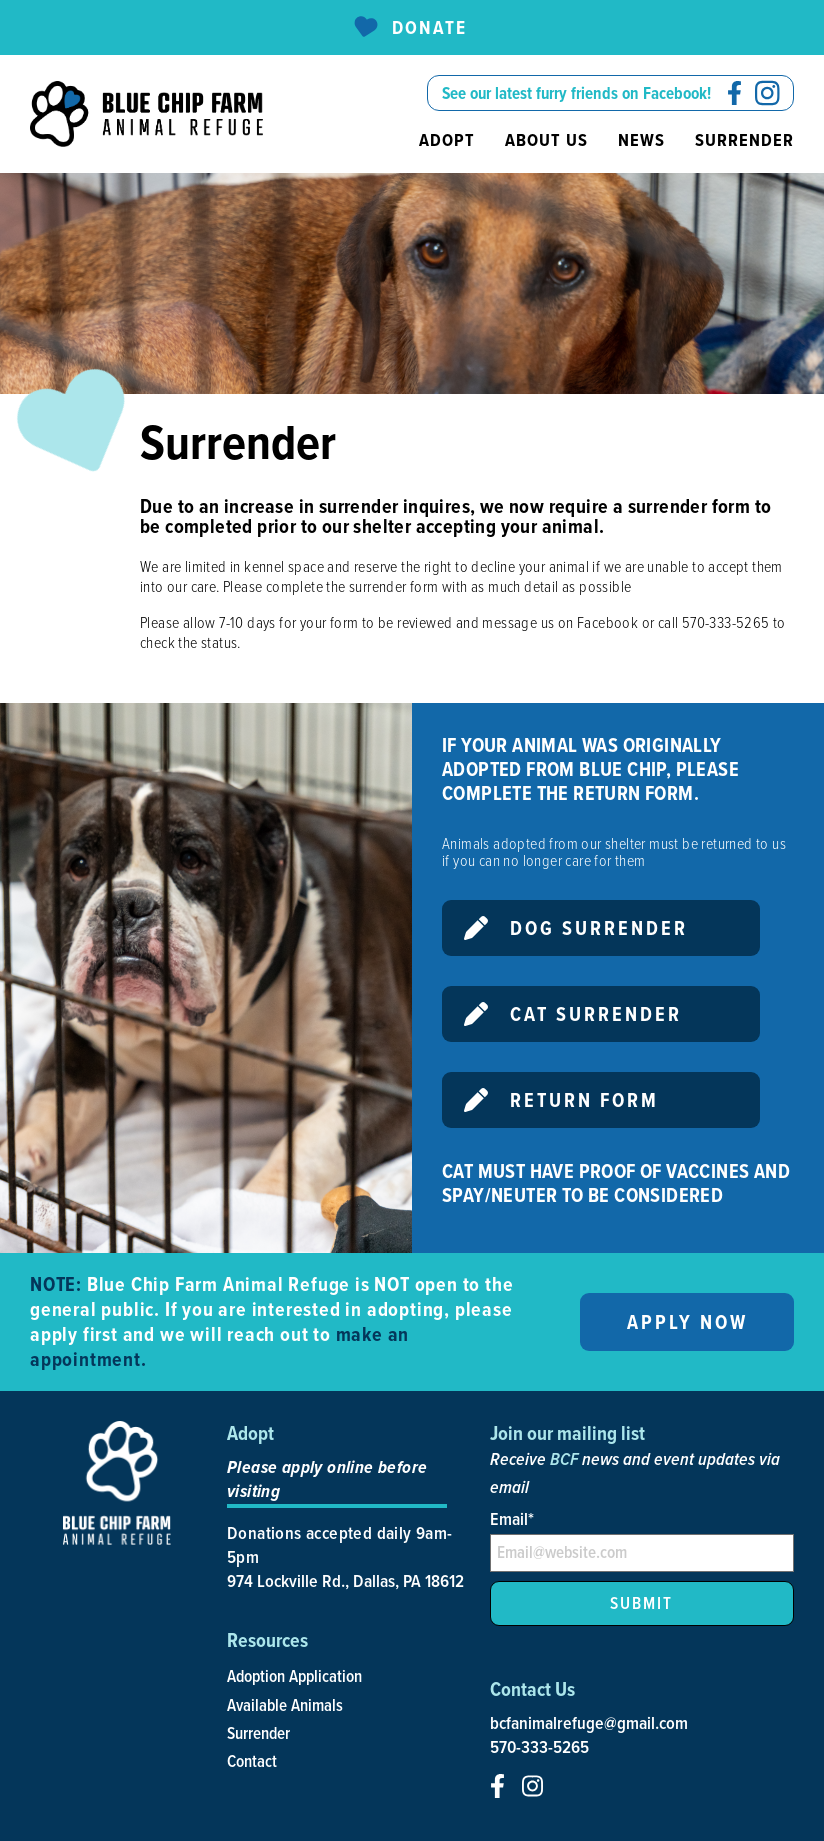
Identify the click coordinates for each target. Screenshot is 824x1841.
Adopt (447, 140)
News (641, 140)
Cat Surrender (573, 1014)
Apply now (687, 1322)
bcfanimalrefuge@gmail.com (589, 1723)
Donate (409, 28)
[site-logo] (146, 114)
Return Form (561, 1100)
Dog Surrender (576, 928)
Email (512, 1518)
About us (546, 140)
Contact (252, 1761)
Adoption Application (294, 1676)
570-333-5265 (539, 1747)
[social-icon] (734, 93)
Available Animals (285, 1705)
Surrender (744, 140)
